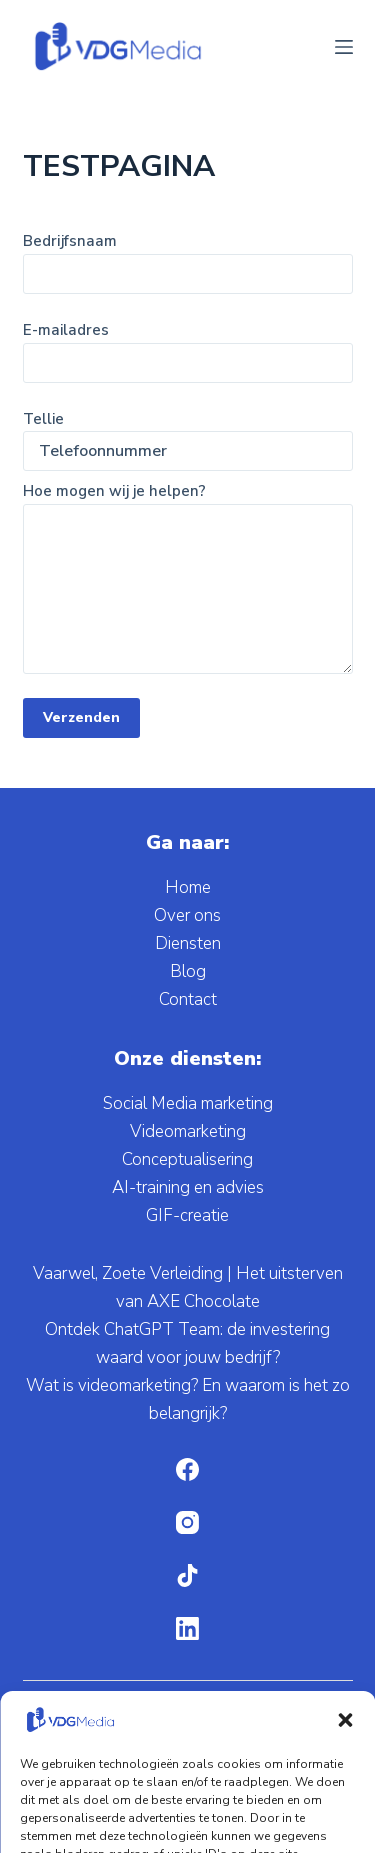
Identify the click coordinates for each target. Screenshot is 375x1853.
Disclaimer (251, 1825)
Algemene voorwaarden (129, 1798)
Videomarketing (188, 1131)
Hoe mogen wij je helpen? (188, 577)
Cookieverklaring (144, 1825)
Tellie (188, 435)
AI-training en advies (188, 1187)
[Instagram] (187, 1522)
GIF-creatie (187, 1215)
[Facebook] (187, 1469)
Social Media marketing (188, 1103)
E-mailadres (188, 346)
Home (188, 887)
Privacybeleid (274, 1798)
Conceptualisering (187, 1159)
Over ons (187, 915)
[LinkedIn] (187, 1628)
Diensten (188, 943)
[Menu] (344, 47)
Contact (188, 999)
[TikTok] (187, 1575)
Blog (188, 971)
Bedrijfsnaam (188, 257)
